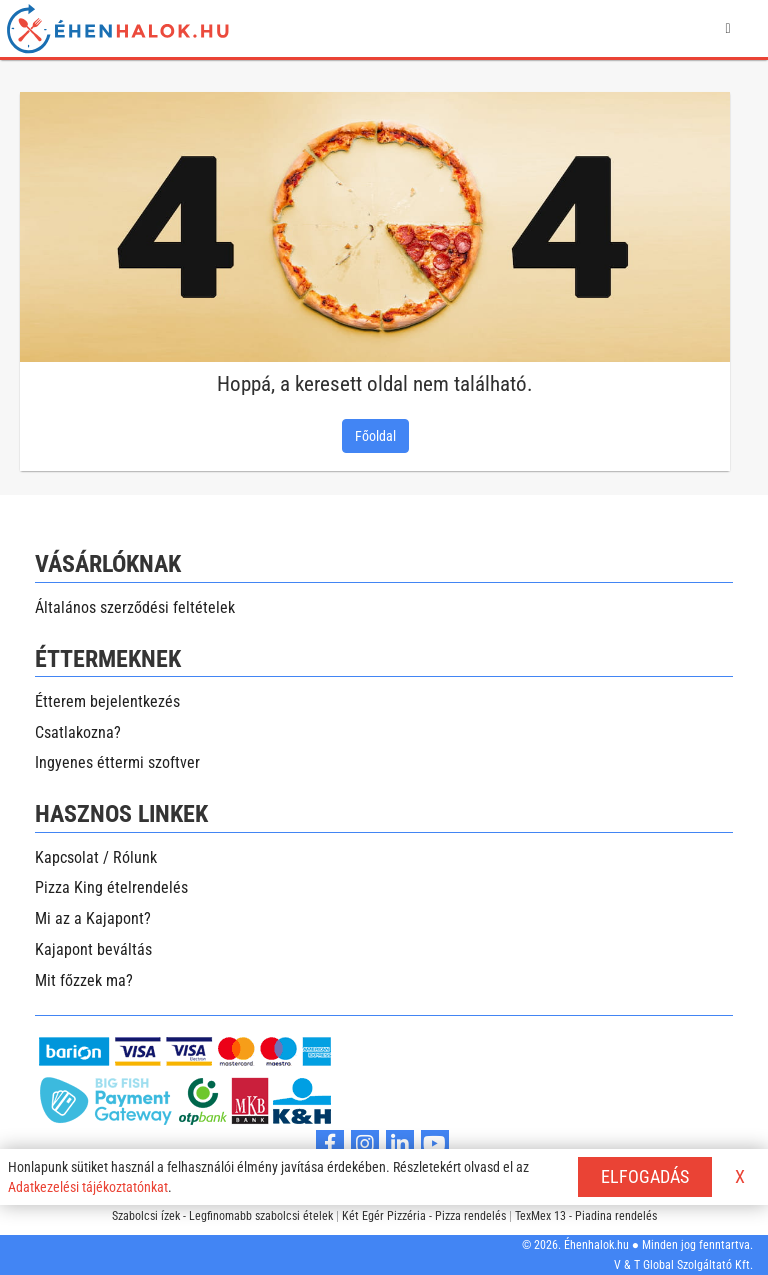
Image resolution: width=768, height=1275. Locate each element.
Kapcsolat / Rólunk (96, 857)
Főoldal (375, 436)
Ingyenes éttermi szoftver (117, 762)
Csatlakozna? (78, 732)
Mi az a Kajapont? (93, 918)
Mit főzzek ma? (84, 980)
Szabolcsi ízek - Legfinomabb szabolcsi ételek (222, 1216)
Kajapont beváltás (93, 949)
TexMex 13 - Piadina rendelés (586, 1216)
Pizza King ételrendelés (111, 887)
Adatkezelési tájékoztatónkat (88, 1187)
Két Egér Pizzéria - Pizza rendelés (424, 1216)
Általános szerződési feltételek (135, 607)
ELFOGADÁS (645, 1176)
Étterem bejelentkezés (107, 701)
